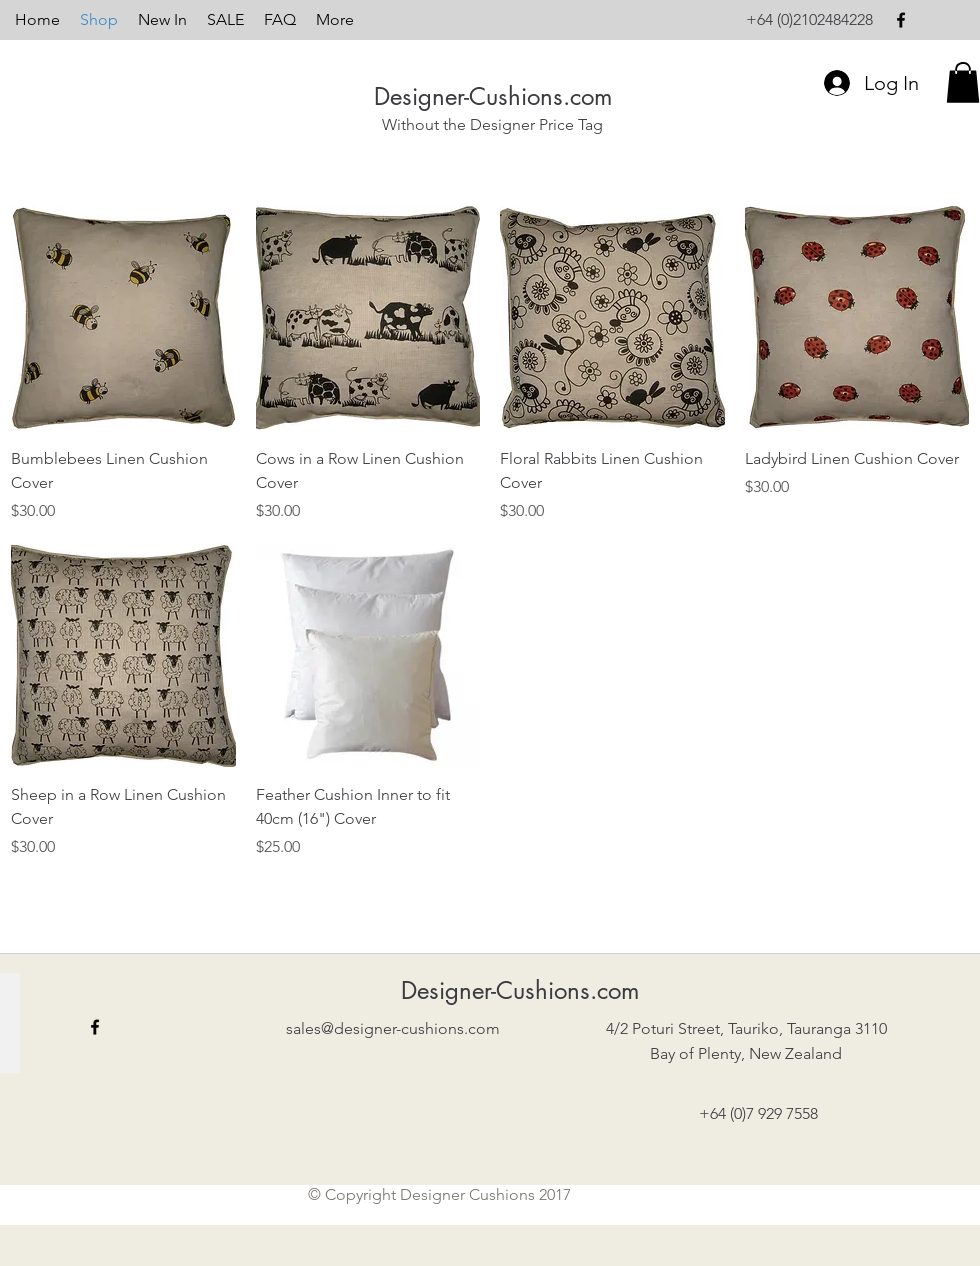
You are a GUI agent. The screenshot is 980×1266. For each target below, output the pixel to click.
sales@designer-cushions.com (393, 1028)
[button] (963, 82)
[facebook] (901, 20)
